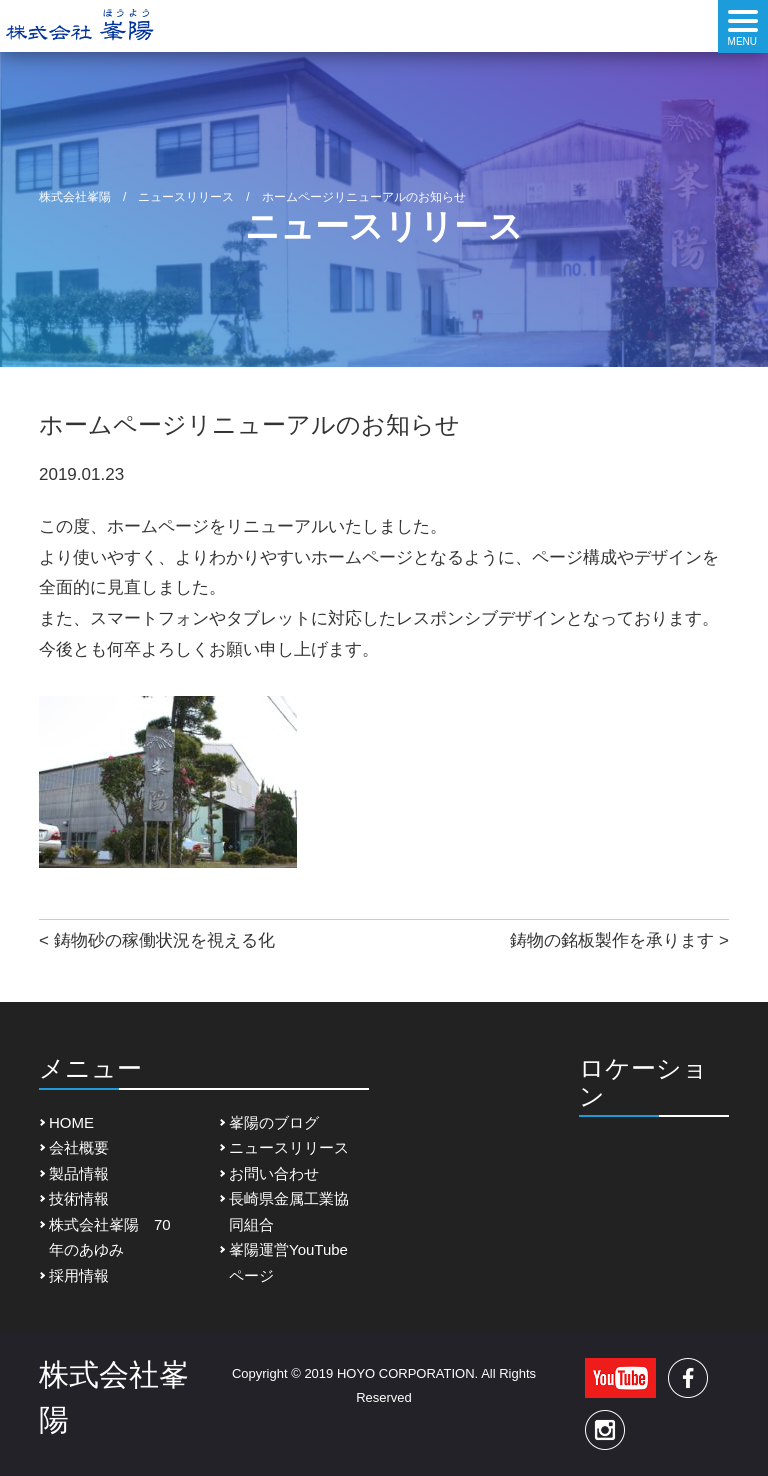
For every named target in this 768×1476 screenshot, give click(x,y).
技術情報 (79, 1198)
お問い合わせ (274, 1173)
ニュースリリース (289, 1147)
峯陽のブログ (274, 1122)
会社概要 (79, 1147)
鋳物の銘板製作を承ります (612, 940)
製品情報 (79, 1173)
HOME (71, 1122)
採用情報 (79, 1275)
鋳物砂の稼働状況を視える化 (164, 940)
